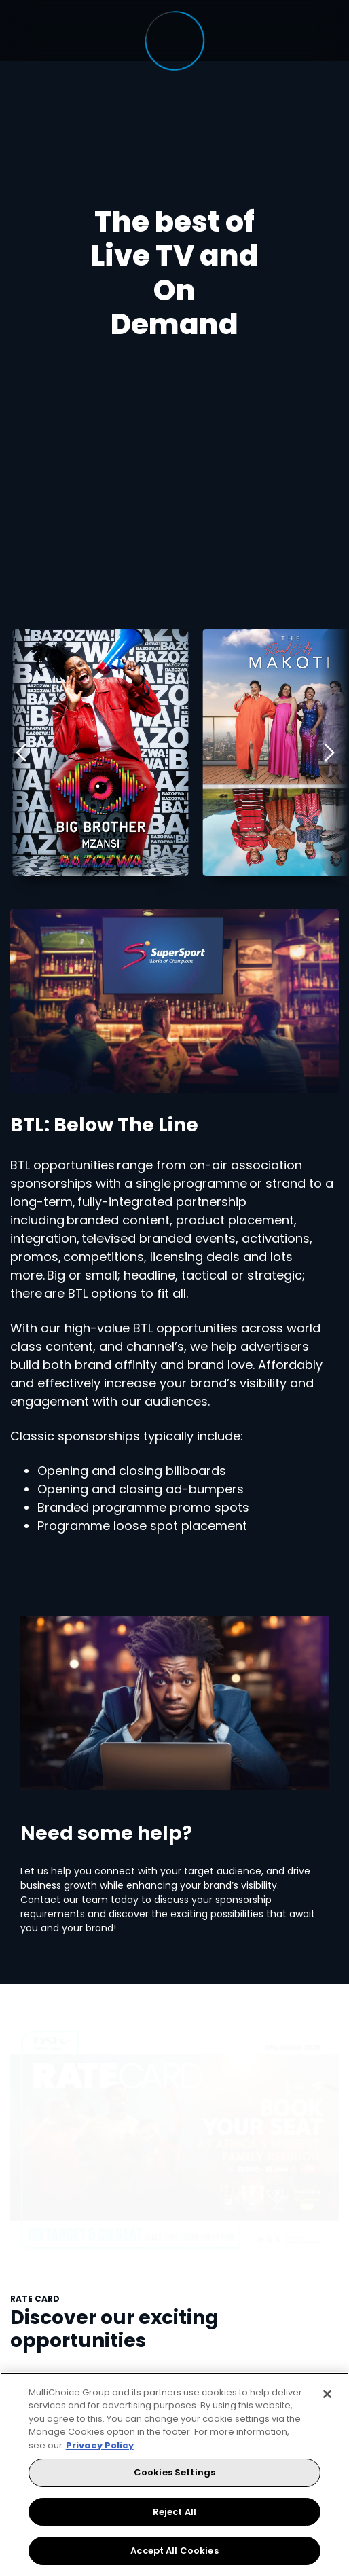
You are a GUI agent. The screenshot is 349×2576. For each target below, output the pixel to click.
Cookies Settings (174, 2472)
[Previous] (15, 752)
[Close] (327, 2394)
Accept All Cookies (174, 2550)
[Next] (334, 752)
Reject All (174, 2511)
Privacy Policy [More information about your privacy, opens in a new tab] (100, 2445)
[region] (174, 2474)
